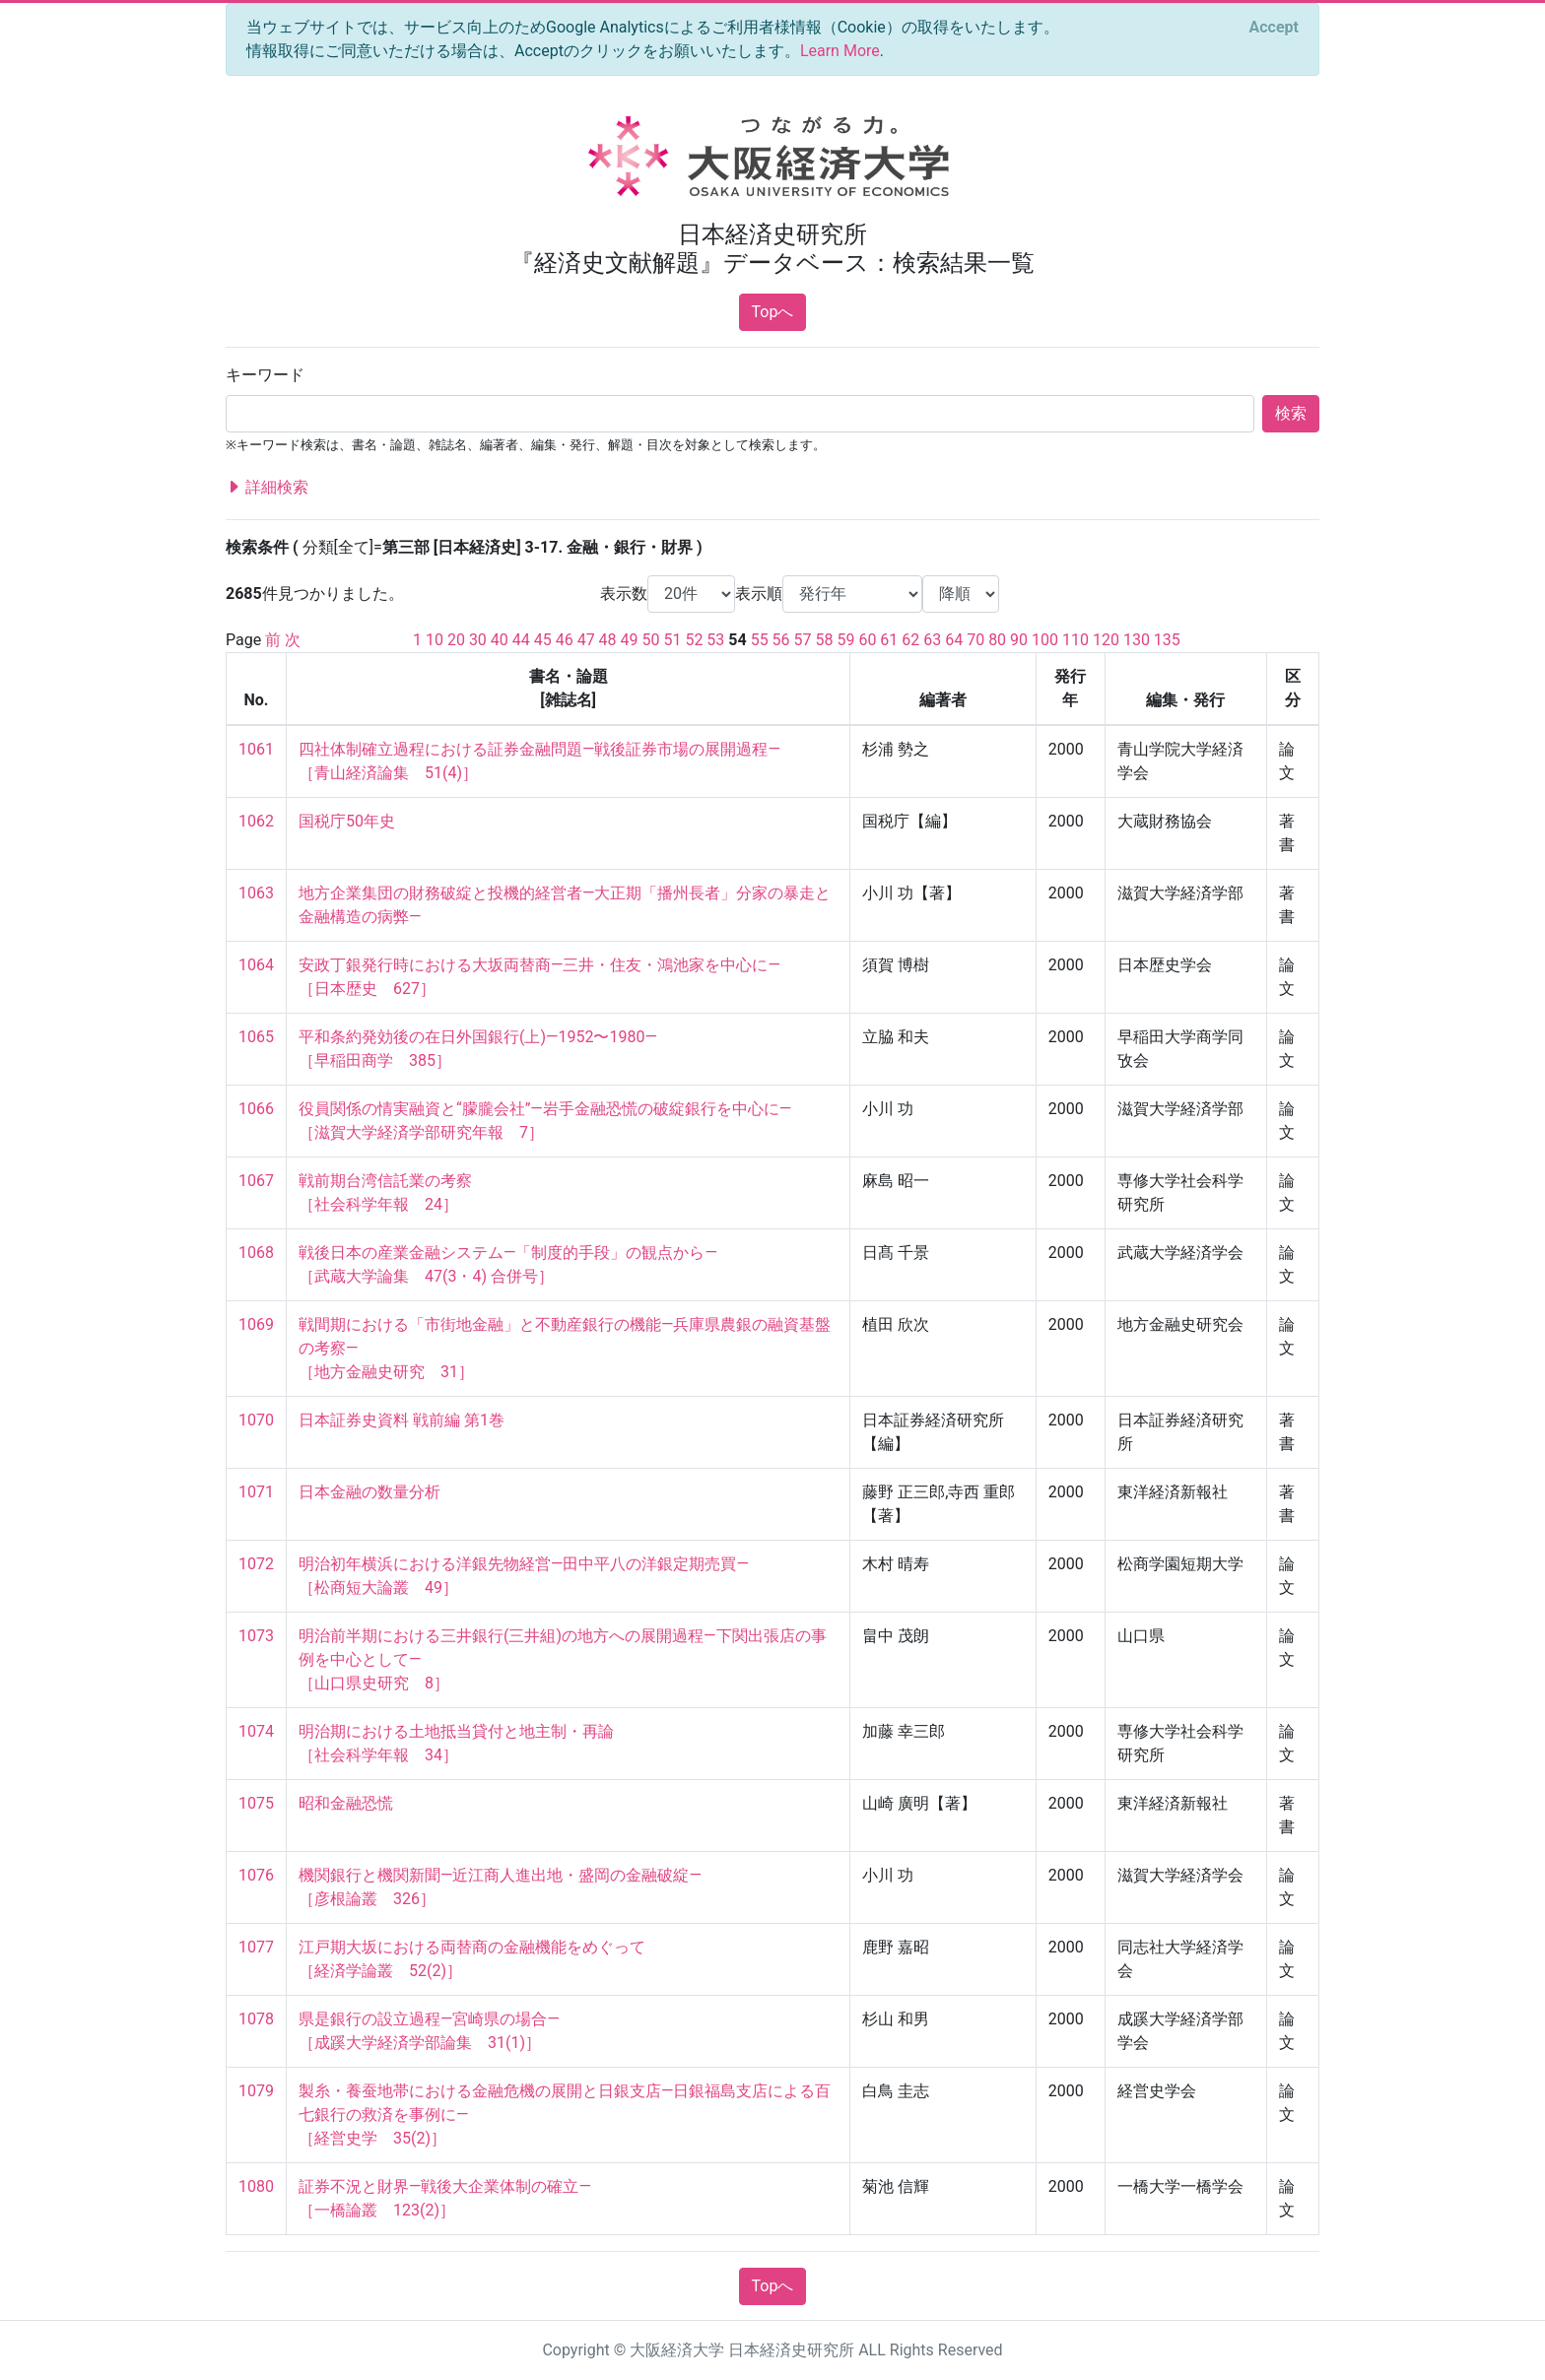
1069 (256, 1324)
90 (1019, 639)
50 (651, 639)
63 (932, 639)
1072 (256, 1563)
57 (803, 639)
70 (975, 639)
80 (997, 639)
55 (760, 639)
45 (543, 639)
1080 (256, 2186)
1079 (256, 2091)
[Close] (1274, 27)
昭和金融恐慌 (346, 1803)
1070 (256, 1420)
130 (1136, 639)
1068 (256, 1252)
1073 (256, 1635)
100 (1045, 639)
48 (608, 639)
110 (1075, 639)
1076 (256, 1875)
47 (586, 639)
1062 (256, 821)
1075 (256, 1803)
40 (499, 639)
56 (781, 639)
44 (521, 639)
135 (1167, 639)
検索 (1291, 413)
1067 (256, 1180)
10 (434, 639)
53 (715, 639)
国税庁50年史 (347, 821)
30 (478, 639)
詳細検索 (267, 487)
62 (910, 639)
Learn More (840, 50)
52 (694, 639)
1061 (256, 749)
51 (672, 639)
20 (456, 639)
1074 (256, 1731)
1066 (256, 1108)
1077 (256, 1947)
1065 (256, 1036)
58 (825, 639)
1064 (256, 965)
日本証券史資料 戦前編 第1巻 (401, 1420)
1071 (256, 1492)
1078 (256, 2019)
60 (867, 639)
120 (1106, 639)
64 (954, 639)
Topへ (773, 311)
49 (629, 639)
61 (889, 639)
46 (564, 639)
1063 (256, 893)
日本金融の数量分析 (369, 1492)
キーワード (265, 374)
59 (845, 639)
